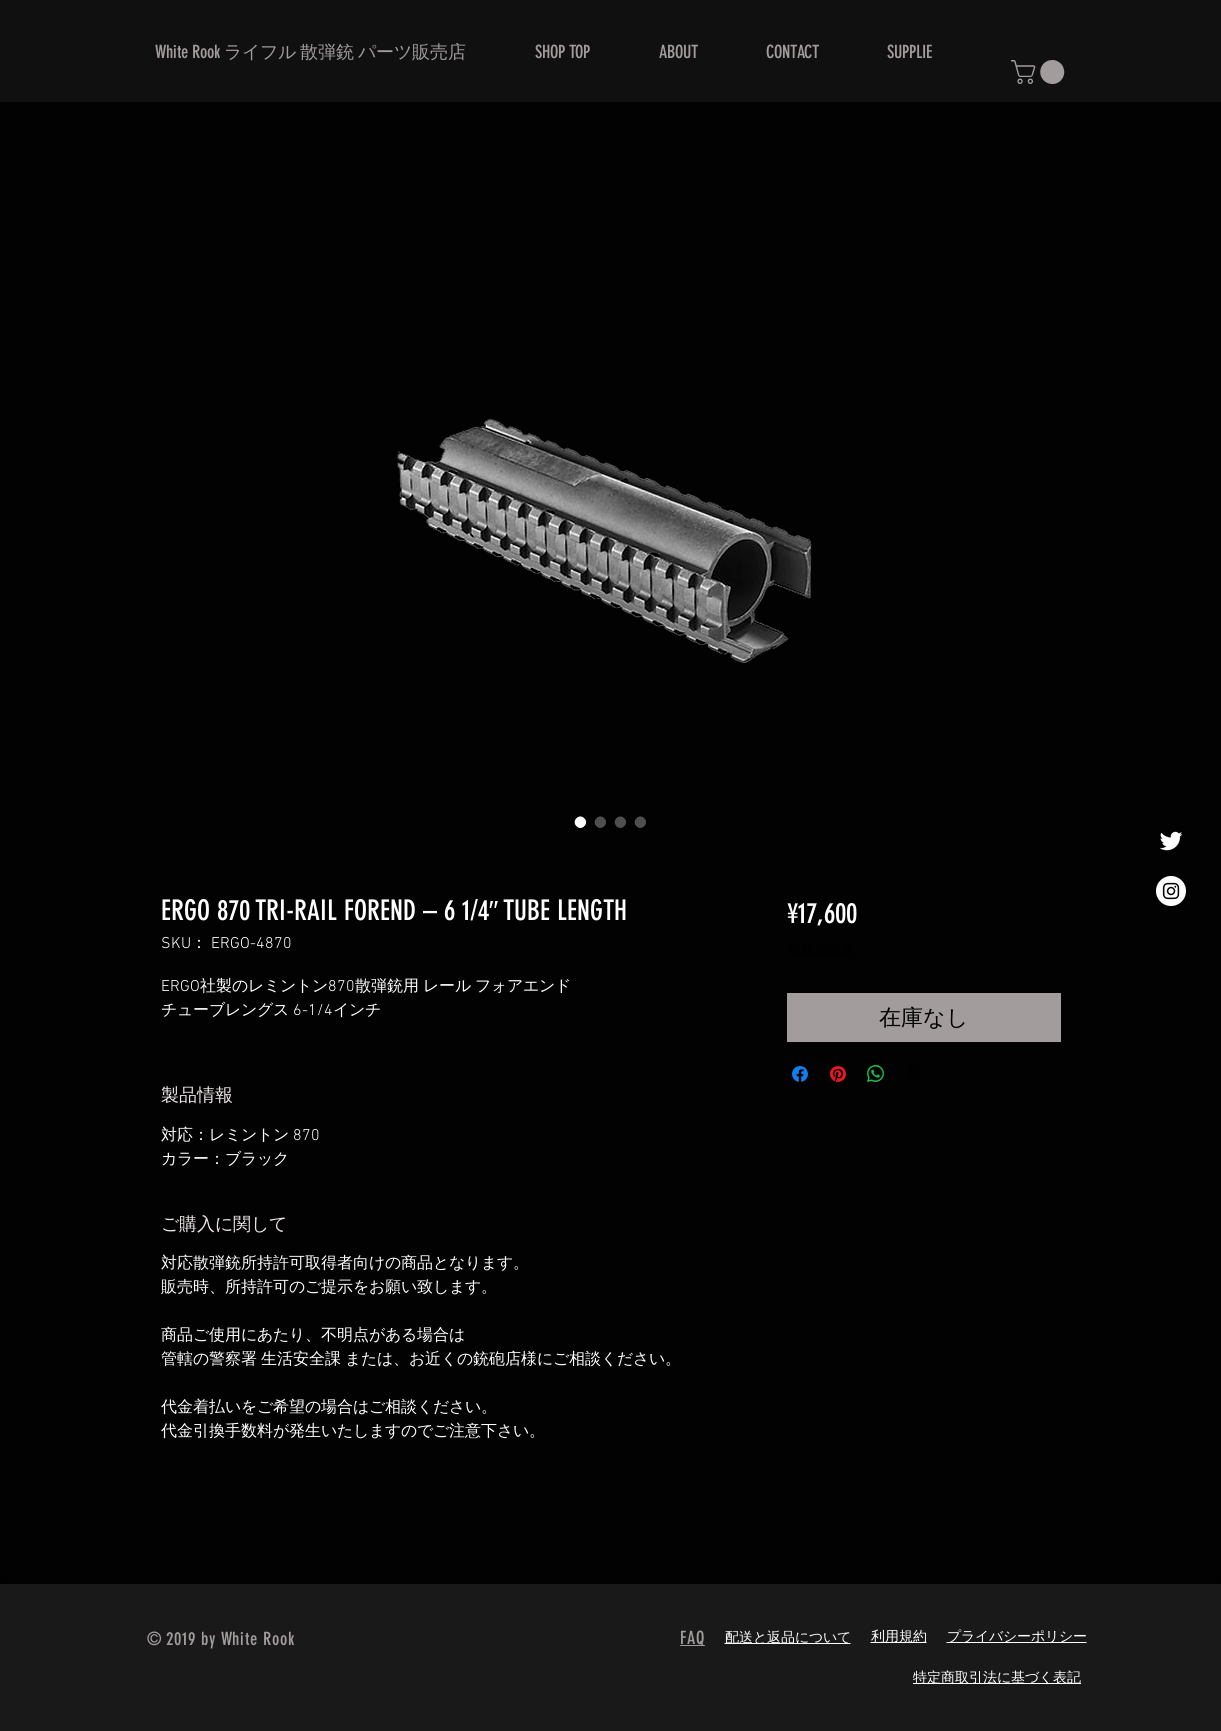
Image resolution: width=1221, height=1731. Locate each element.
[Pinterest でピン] (838, 1074)
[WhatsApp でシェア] (876, 1074)
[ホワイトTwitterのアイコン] (1171, 841)
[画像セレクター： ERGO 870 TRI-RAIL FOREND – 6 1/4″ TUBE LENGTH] (581, 822)
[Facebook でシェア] (800, 1074)
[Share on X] (914, 1074)
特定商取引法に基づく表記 (997, 1678)
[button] (1040, 72)
